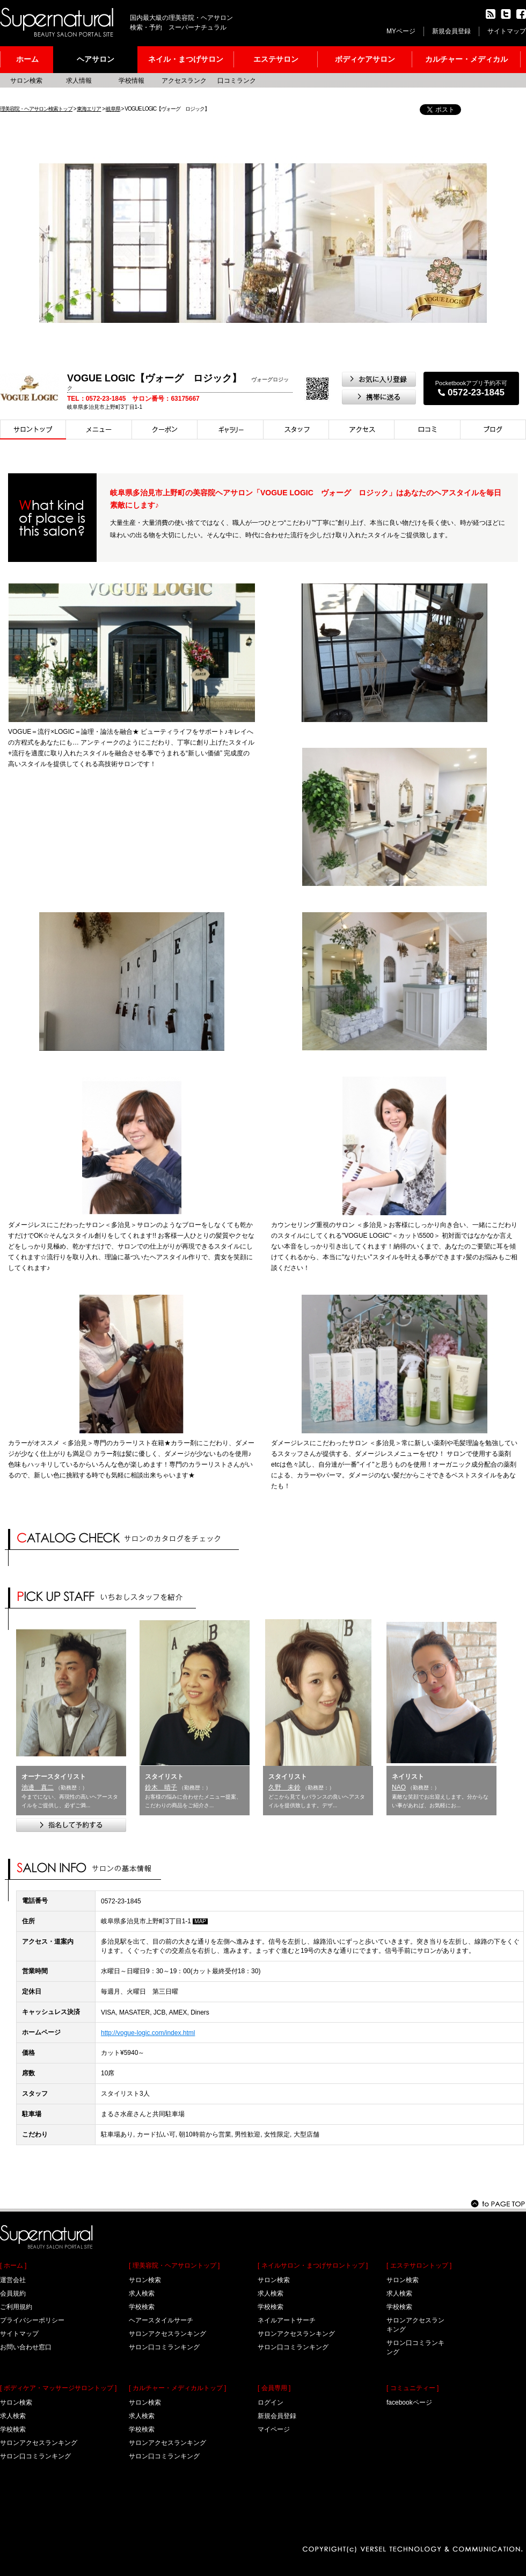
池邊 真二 (37, 1787)
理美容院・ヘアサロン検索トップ (36, 109)
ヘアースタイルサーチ (161, 2320)
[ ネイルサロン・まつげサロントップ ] (313, 2265)
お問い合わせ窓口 (26, 2347)
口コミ (427, 429)
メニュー (99, 429)
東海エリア (89, 109)
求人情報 (79, 80)
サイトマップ (506, 31)
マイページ (274, 2429)
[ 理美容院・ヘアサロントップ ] (174, 2265)
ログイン (270, 2402)
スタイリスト (296, 429)
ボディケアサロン (365, 59)
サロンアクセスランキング (38, 2443)
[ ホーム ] (13, 2265)
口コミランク (236, 80)
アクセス (361, 429)
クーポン (165, 429)
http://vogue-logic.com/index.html (148, 2033)
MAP (200, 1921)
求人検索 (13, 2416)
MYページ (400, 31)
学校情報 (131, 80)
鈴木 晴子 (161, 1787)
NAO (399, 1787)
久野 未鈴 (284, 1787)
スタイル (231, 429)
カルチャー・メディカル (466, 59)
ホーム (27, 59)
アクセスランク (184, 80)
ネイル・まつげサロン (185, 59)
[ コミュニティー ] (412, 2388)
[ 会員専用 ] (274, 2388)
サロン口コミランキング (35, 2456)
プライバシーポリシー (32, 2320)
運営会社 (13, 2280)
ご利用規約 (16, 2307)
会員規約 (13, 2293)
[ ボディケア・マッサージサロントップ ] (58, 2388)
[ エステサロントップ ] (418, 2265)
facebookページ (409, 2402)
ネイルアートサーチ (287, 2320)
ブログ (493, 429)
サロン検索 (26, 80)
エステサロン (275, 59)
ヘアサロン (95, 59)
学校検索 (13, 2429)
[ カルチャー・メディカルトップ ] (177, 2388)
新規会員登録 (451, 31)
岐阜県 (113, 109)
